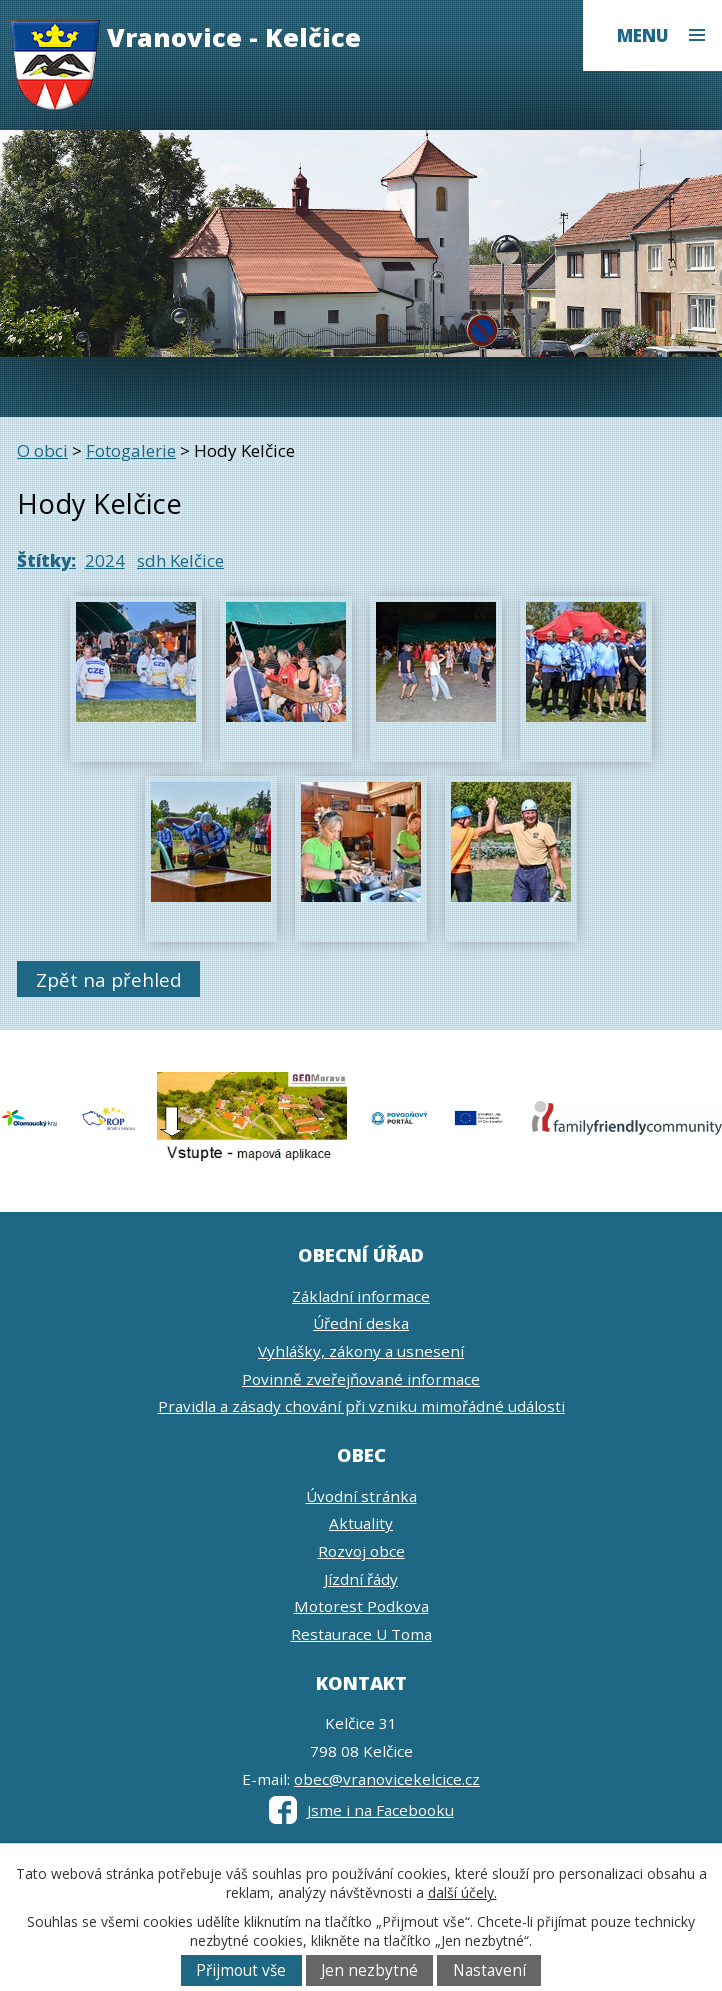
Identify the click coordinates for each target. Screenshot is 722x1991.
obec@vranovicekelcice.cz (387, 1779)
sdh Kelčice (180, 560)
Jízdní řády (361, 1579)
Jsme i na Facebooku (361, 1810)
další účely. (462, 1892)
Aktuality (361, 1523)
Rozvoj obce (361, 1551)
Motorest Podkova (361, 1606)
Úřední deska (361, 1323)
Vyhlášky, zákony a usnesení (361, 1351)
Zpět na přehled (109, 979)
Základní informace (361, 1296)
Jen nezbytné (369, 1970)
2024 (105, 560)
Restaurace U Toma (361, 1634)
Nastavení (489, 1970)
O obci (42, 450)
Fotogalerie (131, 450)
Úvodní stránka (361, 1496)
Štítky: (46, 560)
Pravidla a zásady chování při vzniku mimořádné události (361, 1406)
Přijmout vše (241, 1970)
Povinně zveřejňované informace (361, 1379)
